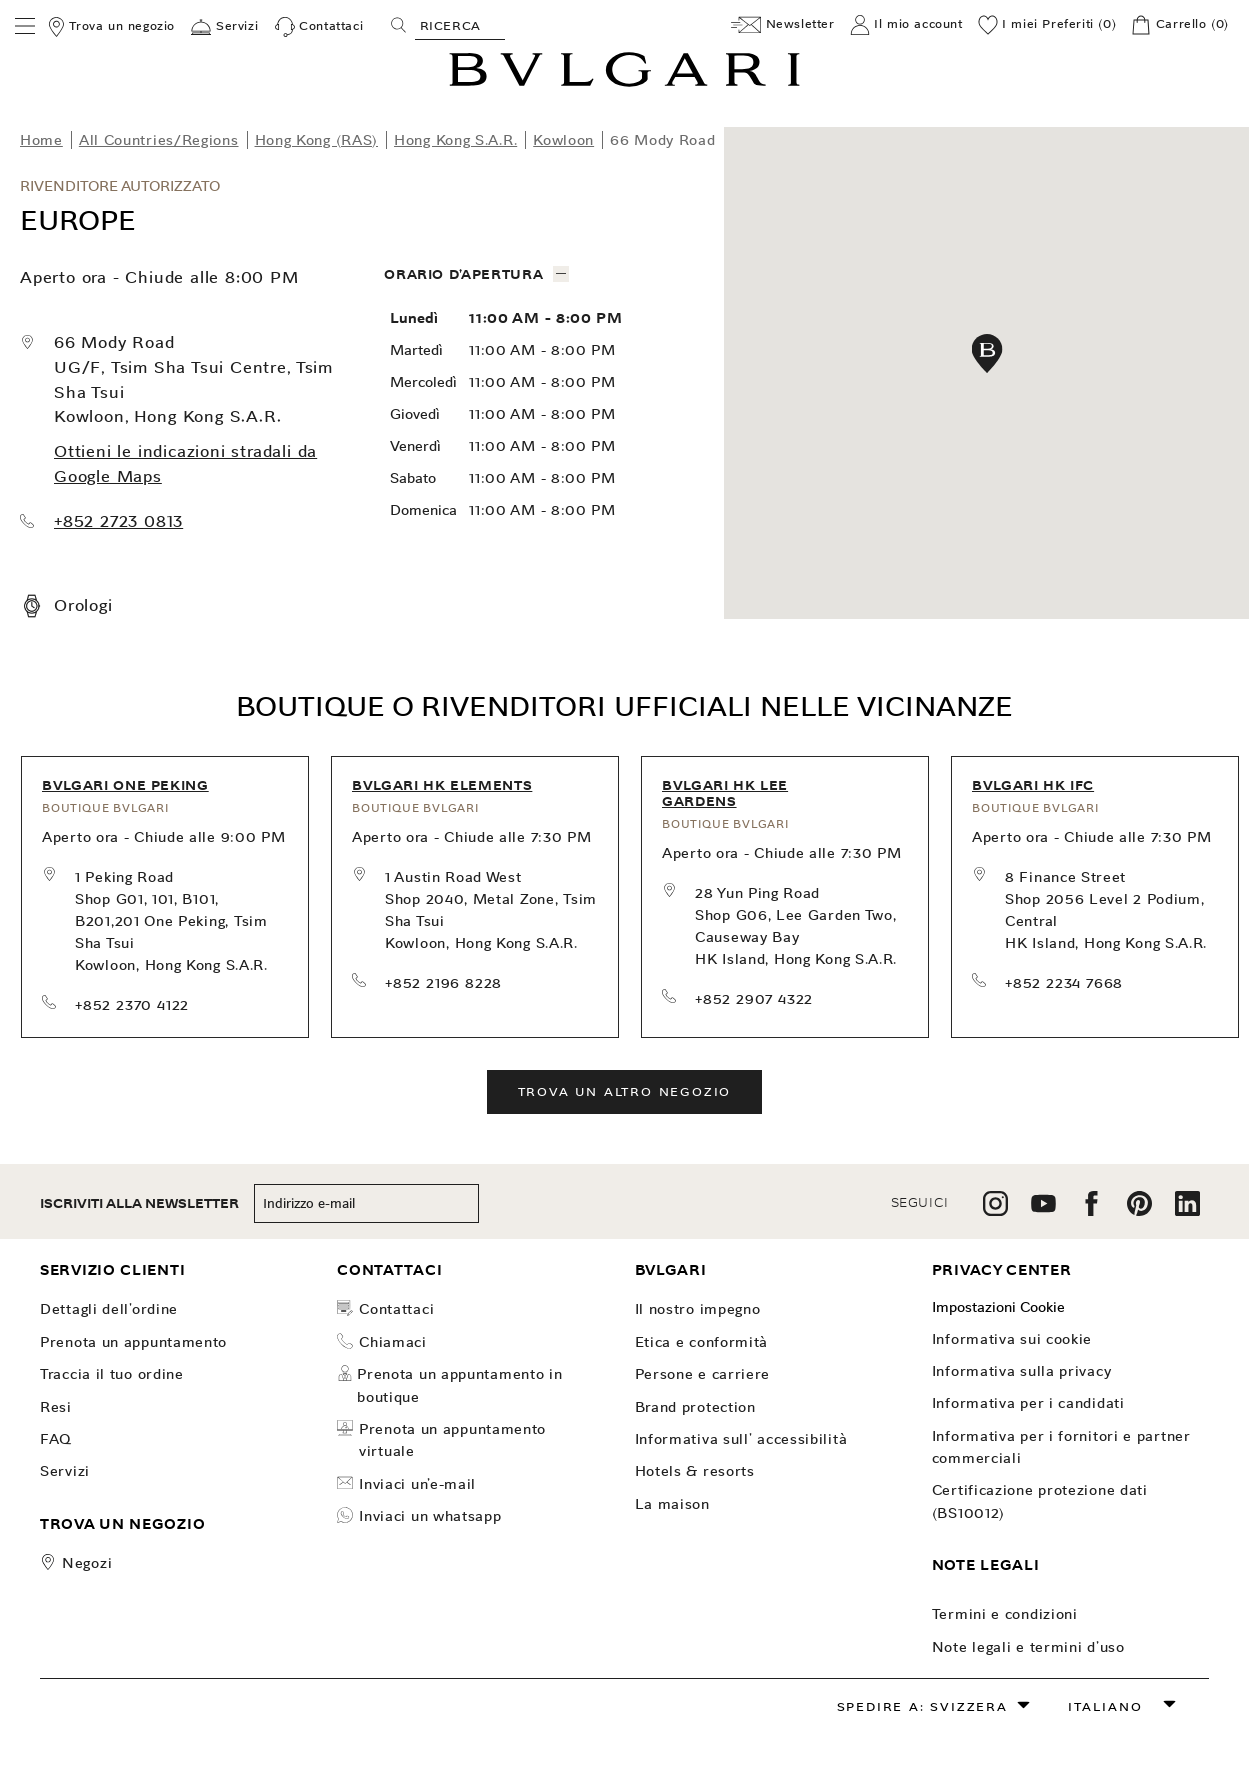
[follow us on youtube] (1043, 1210)
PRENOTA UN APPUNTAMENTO (133, 1342)
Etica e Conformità (702, 1342)
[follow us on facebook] (1091, 1210)
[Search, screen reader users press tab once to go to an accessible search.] (460, 25)
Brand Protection (695, 1407)
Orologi (83, 605)
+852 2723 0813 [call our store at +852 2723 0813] (118, 521)
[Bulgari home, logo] (624, 83)
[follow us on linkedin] (1187, 1210)
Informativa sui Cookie (1012, 1339)
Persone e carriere (703, 1374)
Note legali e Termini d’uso (1028, 1647)
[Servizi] (224, 27)
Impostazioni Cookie (998, 1307)
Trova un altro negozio (625, 1091)
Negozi (87, 1563)
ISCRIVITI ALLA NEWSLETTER (139, 1203)
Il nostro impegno (698, 1309)
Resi (56, 1407)
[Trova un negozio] (110, 27)
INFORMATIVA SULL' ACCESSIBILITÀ (741, 1439)
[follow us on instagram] (995, 1210)
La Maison (672, 1504)
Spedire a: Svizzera (922, 1706)
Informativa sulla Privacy (1022, 1371)
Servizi (65, 1471)
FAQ (56, 1439)
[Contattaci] (319, 27)
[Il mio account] (906, 25)
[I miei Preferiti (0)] (1047, 25)
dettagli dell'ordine (109, 1309)
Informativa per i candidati (1028, 1403)
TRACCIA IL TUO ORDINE (112, 1374)
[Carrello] (1180, 25)
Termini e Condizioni (1005, 1614)
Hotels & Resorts (695, 1471)
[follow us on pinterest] (1139, 1210)
